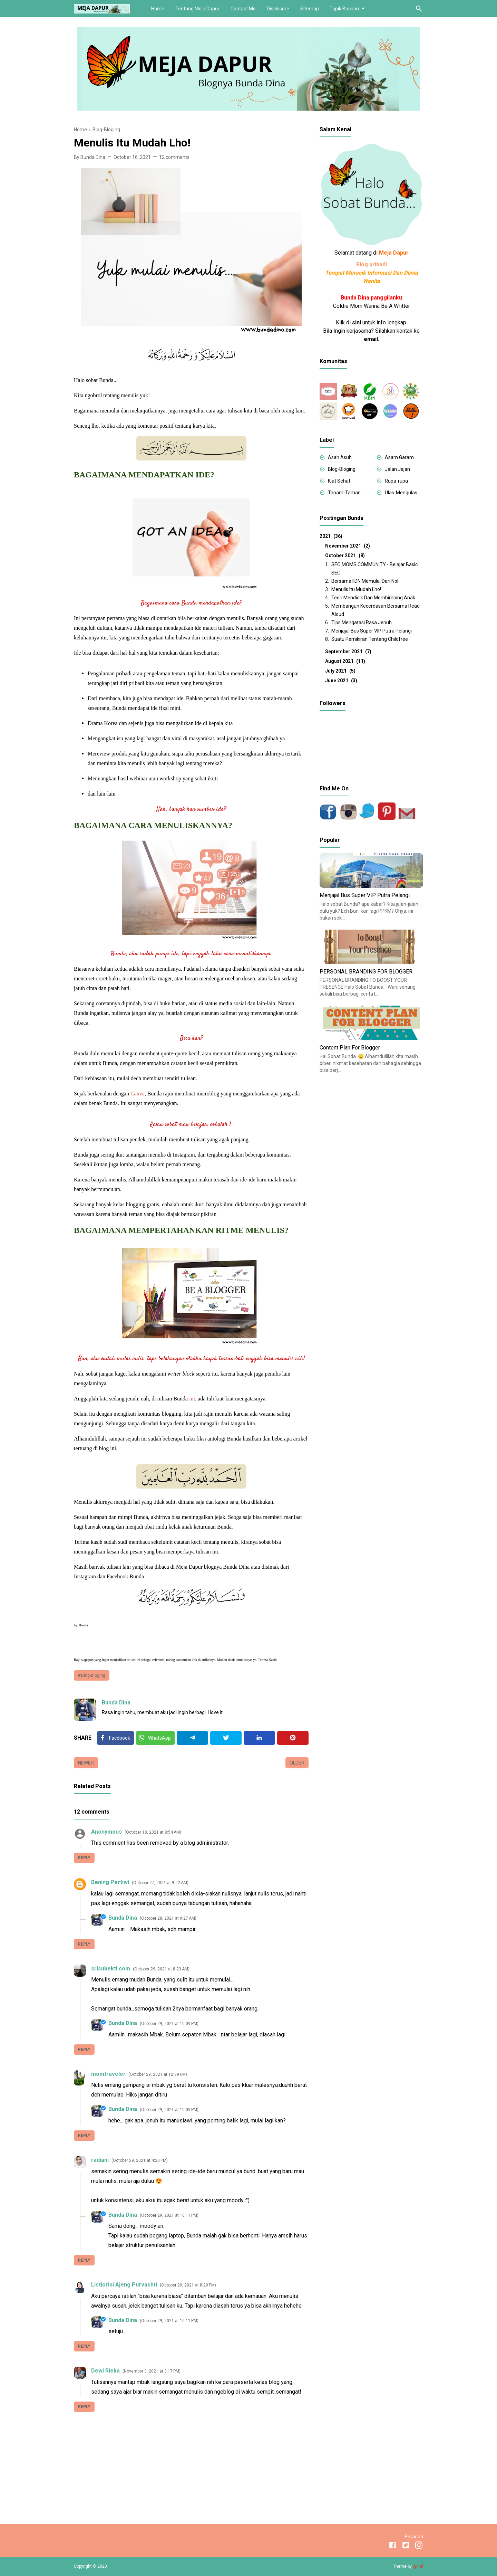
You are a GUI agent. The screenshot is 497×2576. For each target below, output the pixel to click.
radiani (100, 2160)
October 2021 (345, 555)
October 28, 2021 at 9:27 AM (168, 1918)
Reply (84, 1857)
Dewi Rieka (105, 2370)
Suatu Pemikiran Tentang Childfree (369, 639)
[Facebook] (115, 1738)
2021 (331, 536)
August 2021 (345, 661)
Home (157, 8)
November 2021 (347, 546)
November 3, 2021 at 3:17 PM (151, 2371)
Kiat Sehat (339, 481)
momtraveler (108, 2074)
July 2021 (340, 671)
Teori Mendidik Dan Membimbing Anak (373, 597)
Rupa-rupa (396, 481)
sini (356, 322)
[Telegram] (192, 1738)
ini (192, 1398)
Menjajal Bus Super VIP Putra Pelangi (371, 631)
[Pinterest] (293, 1738)
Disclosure (278, 8)
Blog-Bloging (93, 1675)
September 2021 (348, 651)
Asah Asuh (340, 457)
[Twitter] (155, 1738)
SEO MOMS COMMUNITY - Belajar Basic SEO (374, 569)
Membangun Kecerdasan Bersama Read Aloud (375, 610)
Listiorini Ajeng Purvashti (124, 2284)
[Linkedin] (259, 1738)
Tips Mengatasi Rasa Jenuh (361, 622)
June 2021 (341, 680)
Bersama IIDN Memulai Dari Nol (364, 581)
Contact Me (243, 8)
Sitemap (309, 8)
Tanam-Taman (344, 492)
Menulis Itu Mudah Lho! (356, 589)
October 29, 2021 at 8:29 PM (188, 2285)
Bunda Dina (116, 1702)
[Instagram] (419, 2546)
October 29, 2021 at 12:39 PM (158, 2074)
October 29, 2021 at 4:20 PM (139, 2160)
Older (297, 1763)
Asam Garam (399, 457)
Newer (86, 1763)
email (371, 339)
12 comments (174, 157)
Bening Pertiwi (110, 1882)
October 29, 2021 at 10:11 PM (169, 2215)
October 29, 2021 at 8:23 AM (161, 1969)
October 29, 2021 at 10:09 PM (169, 2023)
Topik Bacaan (344, 8)
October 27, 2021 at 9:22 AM (160, 1882)
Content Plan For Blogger (350, 1047)
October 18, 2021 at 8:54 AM (153, 1832)
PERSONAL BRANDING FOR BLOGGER (366, 971)
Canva (137, 1093)
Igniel (418, 2566)
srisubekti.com (110, 1968)
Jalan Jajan (397, 469)
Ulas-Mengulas (401, 492)
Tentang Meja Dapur (197, 8)
